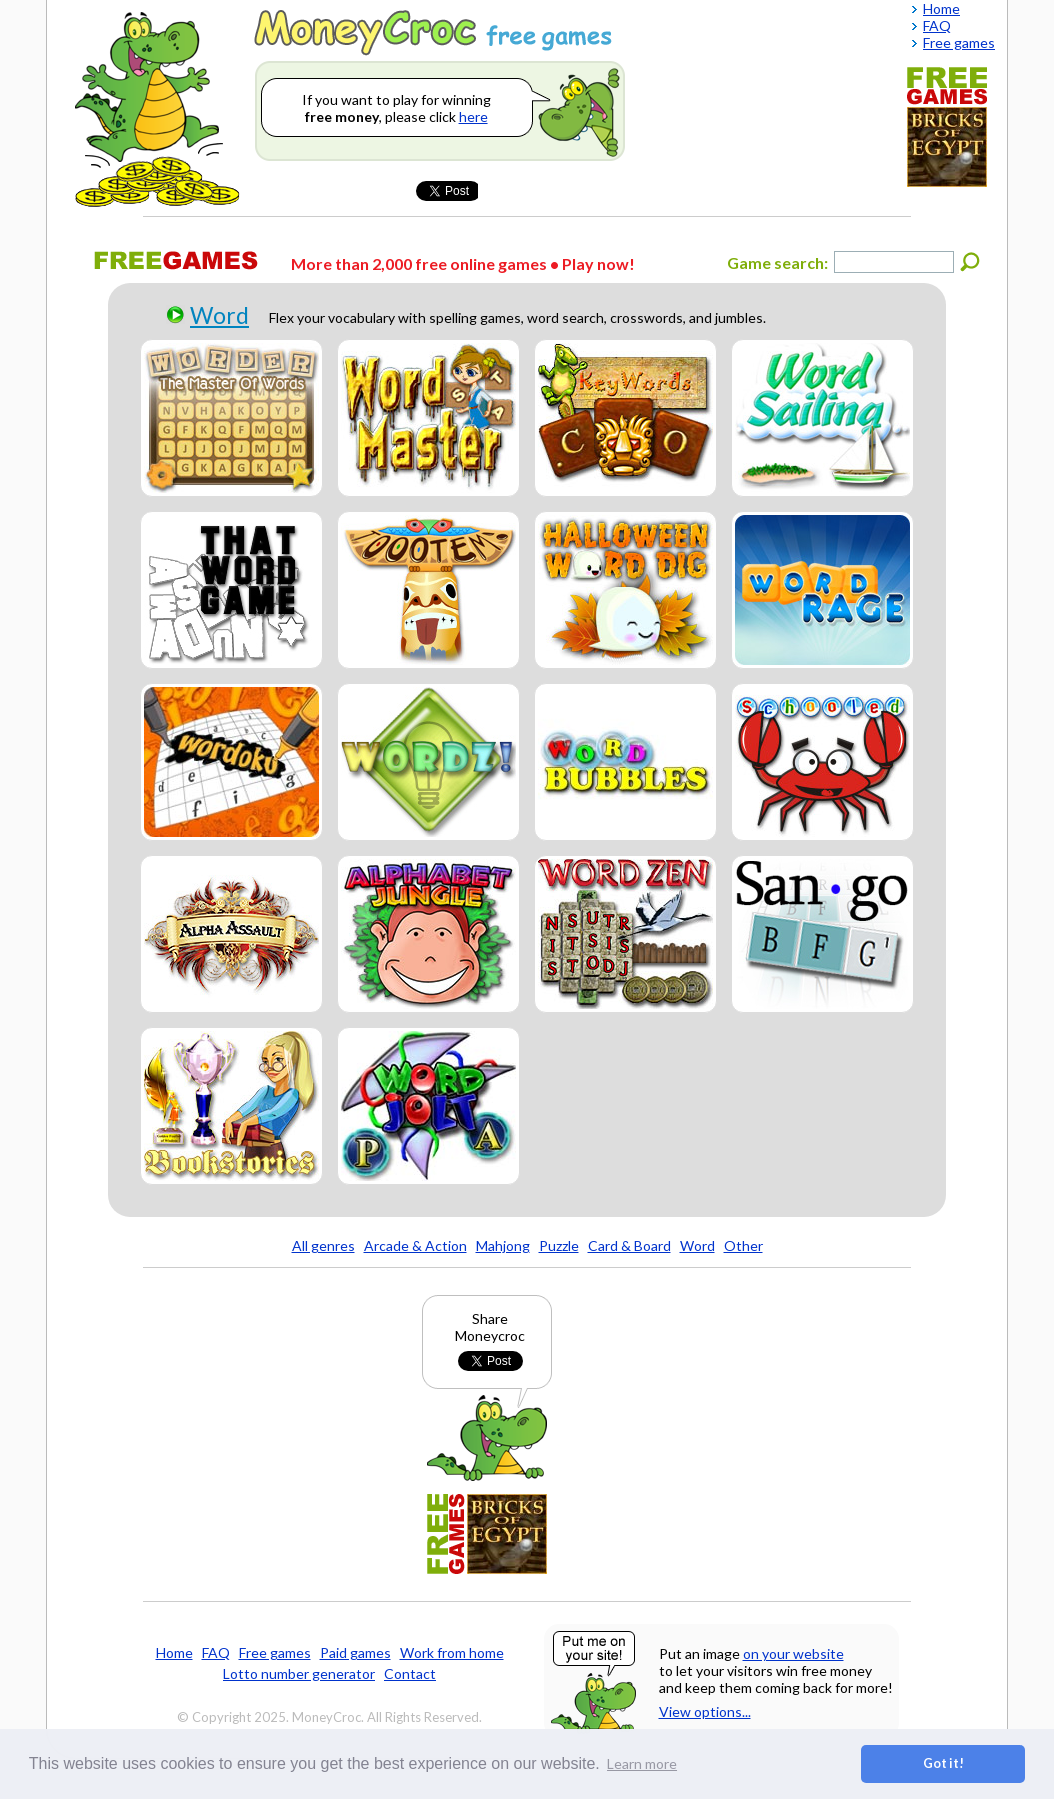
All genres (323, 1245)
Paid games (355, 1652)
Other (743, 1245)
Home (174, 1652)
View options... (705, 1711)
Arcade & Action (415, 1245)
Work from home (452, 1652)
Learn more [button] (642, 1763)
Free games (275, 1652)
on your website (793, 1653)
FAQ (216, 1652)
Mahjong (503, 1245)
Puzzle (559, 1245)
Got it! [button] (943, 1763)
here (473, 116)
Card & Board (629, 1245)
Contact (410, 1673)
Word (219, 315)
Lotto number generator (299, 1673)
